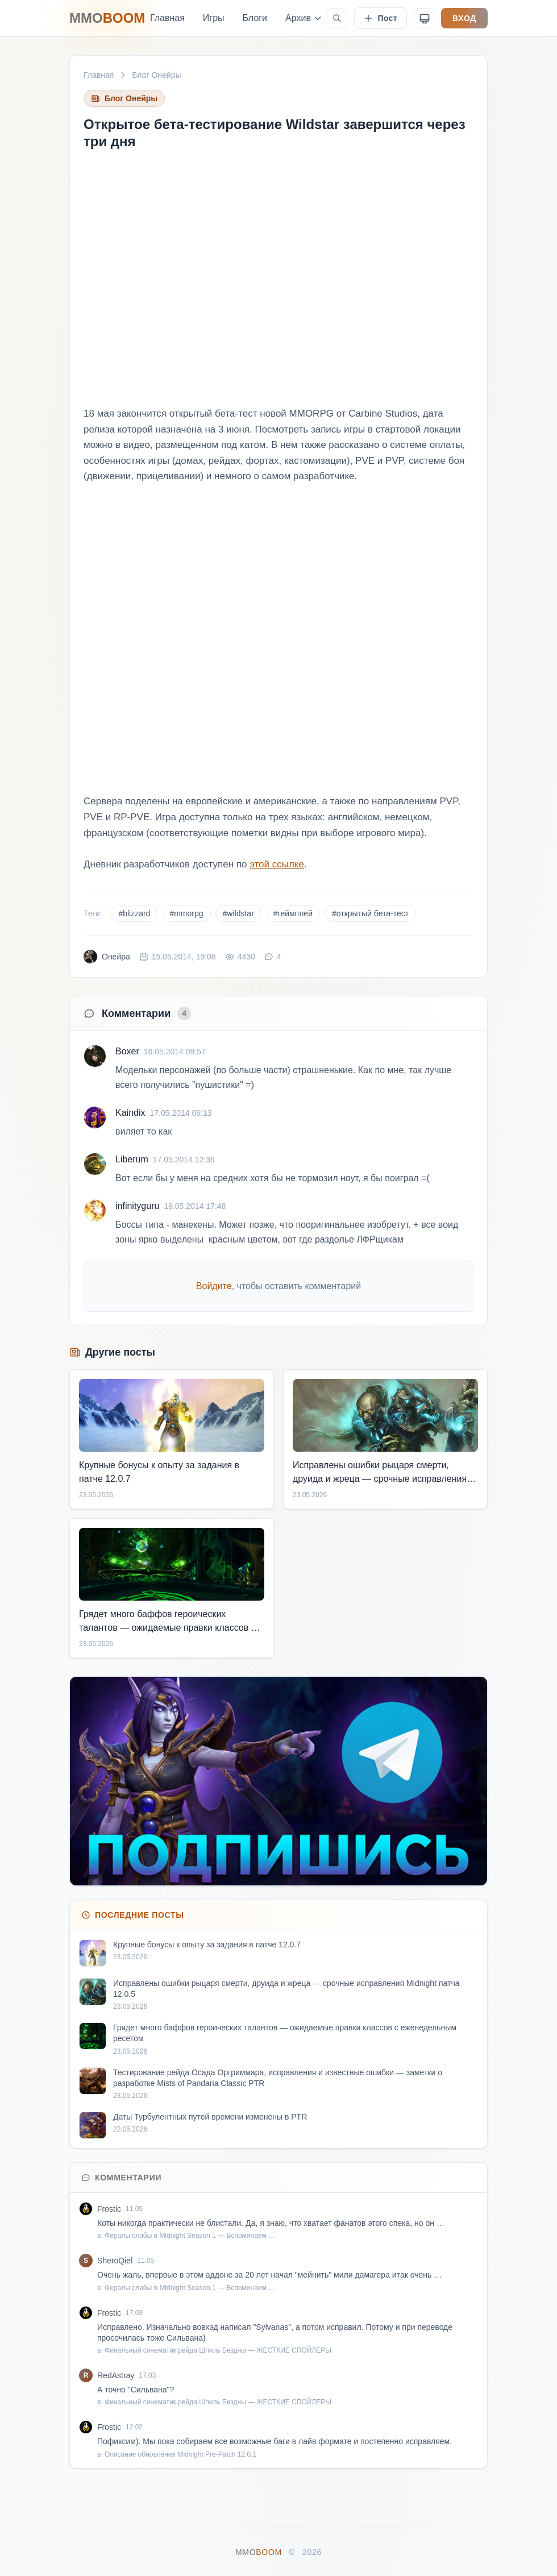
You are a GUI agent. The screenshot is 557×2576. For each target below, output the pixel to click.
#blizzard (134, 913)
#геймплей (293, 913)
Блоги (255, 18)
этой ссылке (277, 864)
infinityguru (137, 1206)
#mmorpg (186, 913)
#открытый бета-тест (370, 913)
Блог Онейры (156, 75)
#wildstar (238, 913)
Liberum (131, 1159)
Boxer (127, 1051)
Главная (167, 18)
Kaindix (130, 1112)
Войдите (214, 1286)
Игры (214, 18)
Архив (303, 18)
